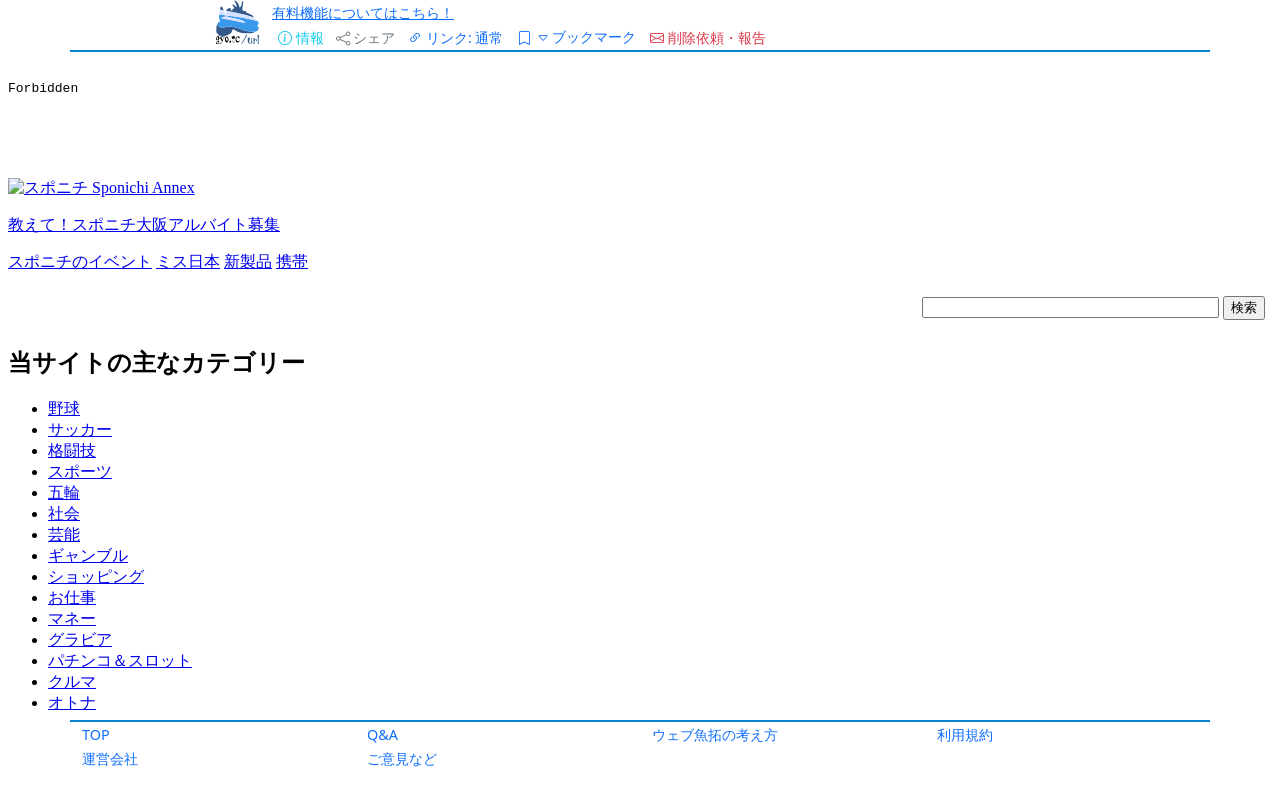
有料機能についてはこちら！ (363, 12)
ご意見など (402, 758)
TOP (96, 734)
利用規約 (965, 734)
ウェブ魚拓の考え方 (715, 734)
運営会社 (110, 758)
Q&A (382, 734)
